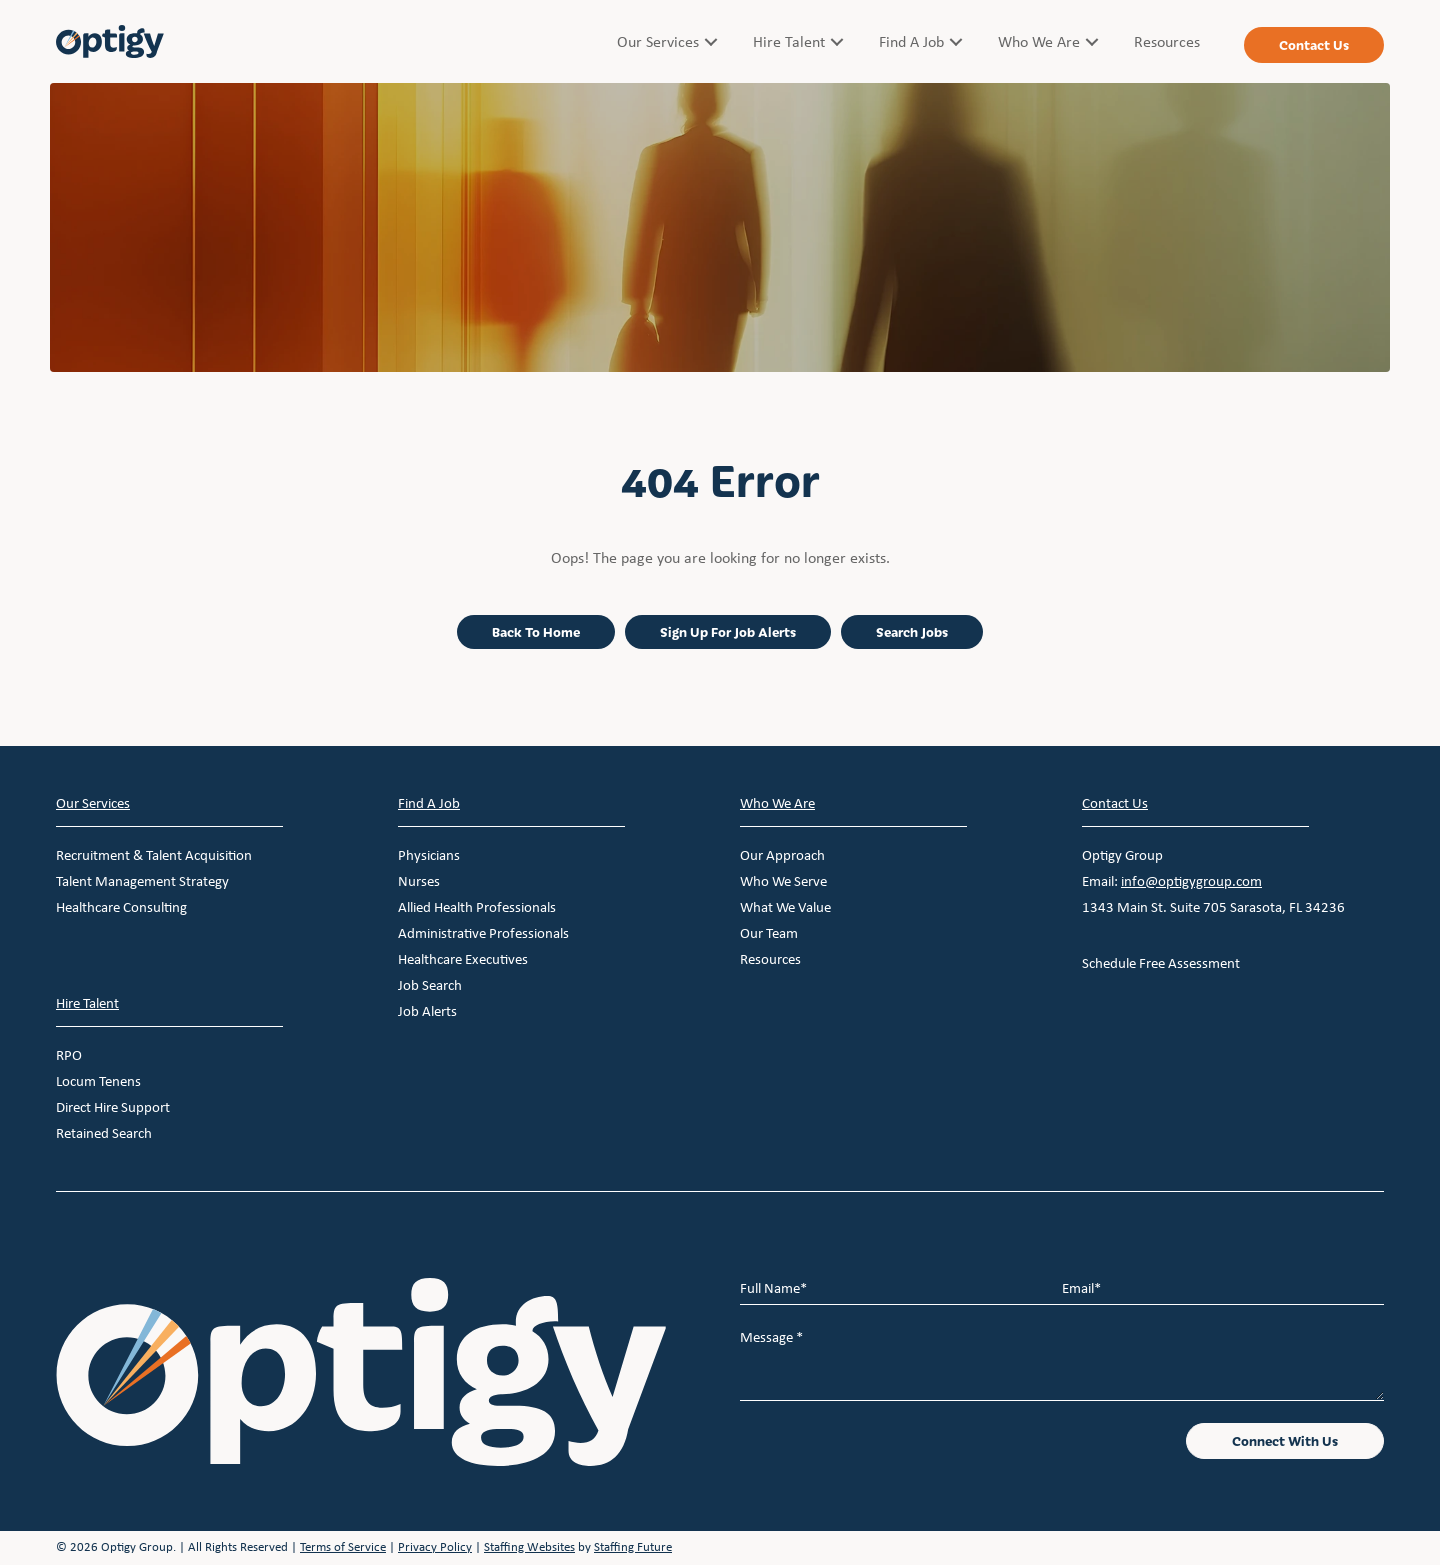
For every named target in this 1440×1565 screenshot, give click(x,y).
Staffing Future (633, 1546)
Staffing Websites (529, 1546)
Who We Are (777, 803)
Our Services (93, 803)
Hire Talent (87, 1003)
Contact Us (1115, 803)
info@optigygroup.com (1191, 881)
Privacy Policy (435, 1546)
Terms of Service (343, 1546)
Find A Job (429, 803)
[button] (711, 41)
